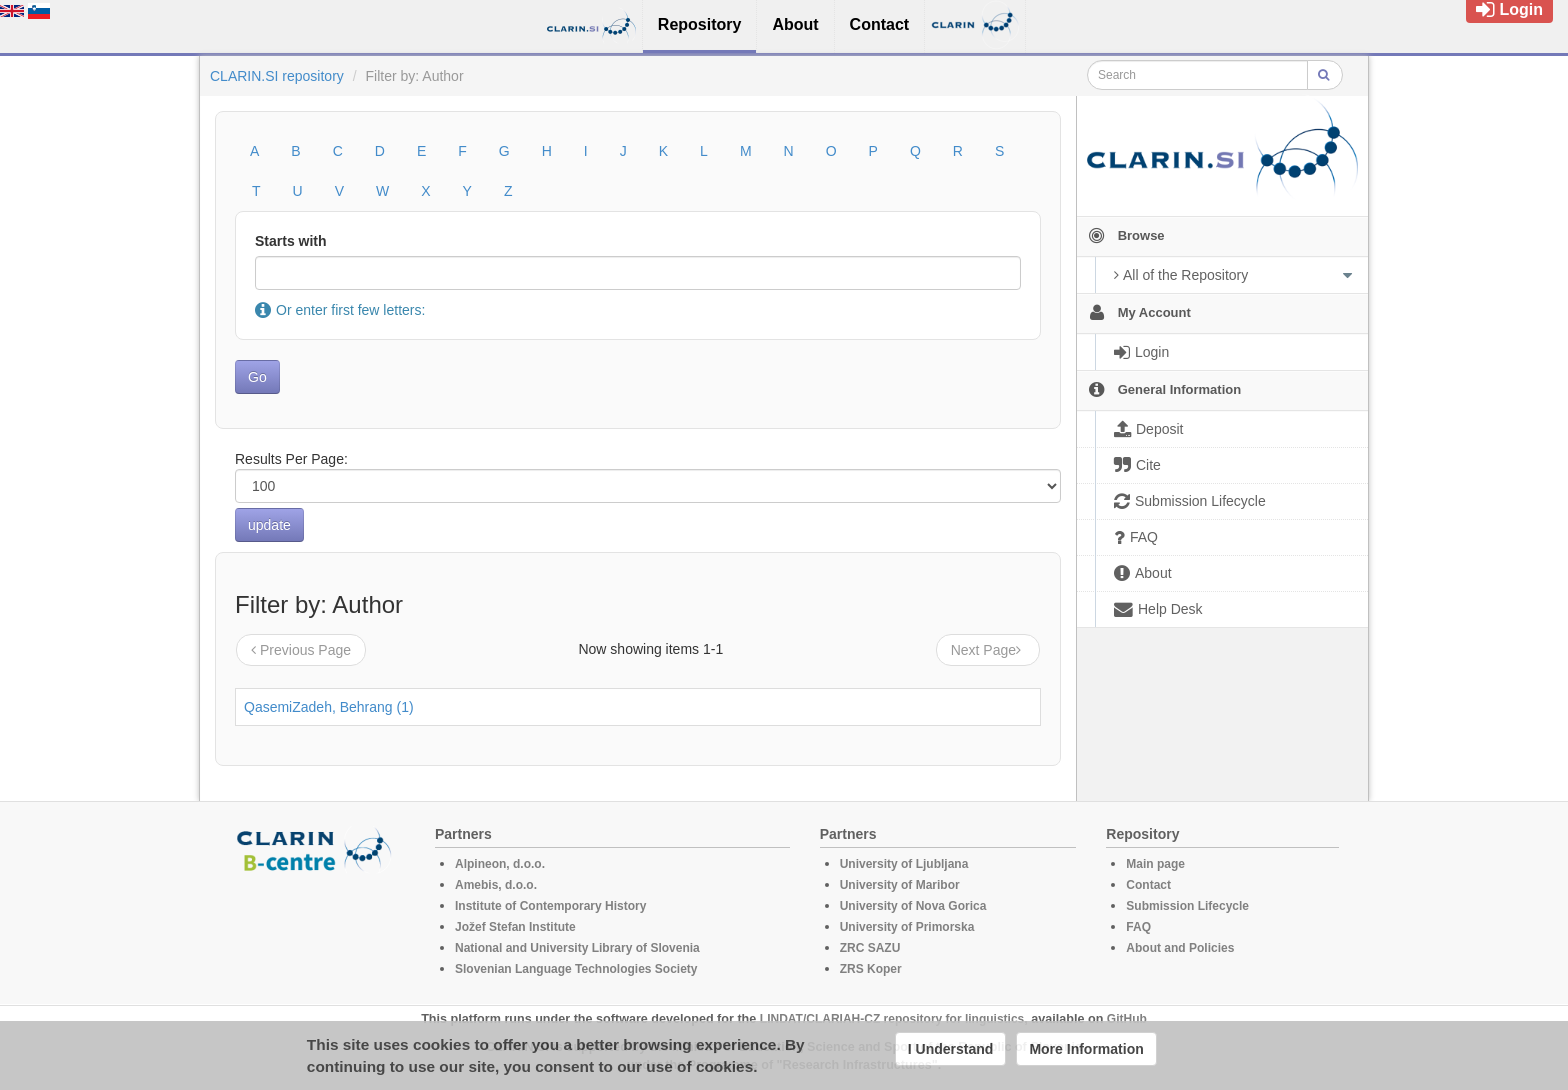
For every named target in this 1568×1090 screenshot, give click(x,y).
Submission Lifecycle (1187, 906)
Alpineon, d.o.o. (500, 864)
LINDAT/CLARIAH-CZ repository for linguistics (892, 1019)
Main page (1155, 864)
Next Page (988, 650)
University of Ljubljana (904, 864)
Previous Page (301, 650)
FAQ (1138, 927)
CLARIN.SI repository (277, 76)
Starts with (291, 241)
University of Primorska (907, 927)
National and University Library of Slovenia (577, 948)
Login (1509, 9)
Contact (1148, 885)
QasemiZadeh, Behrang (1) (329, 707)
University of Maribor (900, 885)
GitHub (1127, 1019)
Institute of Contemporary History (550, 906)
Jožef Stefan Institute (515, 927)
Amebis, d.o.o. (496, 885)
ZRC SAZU (870, 948)
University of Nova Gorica (913, 906)
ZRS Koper (871, 969)
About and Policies (1180, 948)
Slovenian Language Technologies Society (576, 969)
